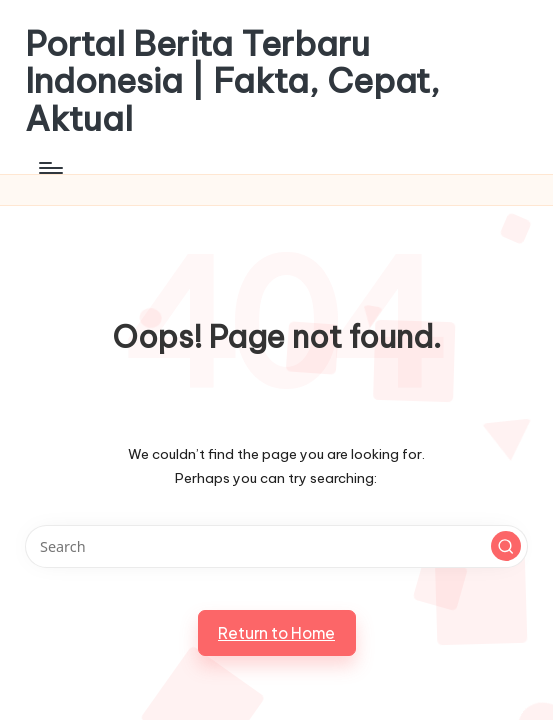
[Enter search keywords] (276, 546)
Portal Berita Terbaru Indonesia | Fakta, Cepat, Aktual (232, 81)
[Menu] (49, 168)
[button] (506, 546)
